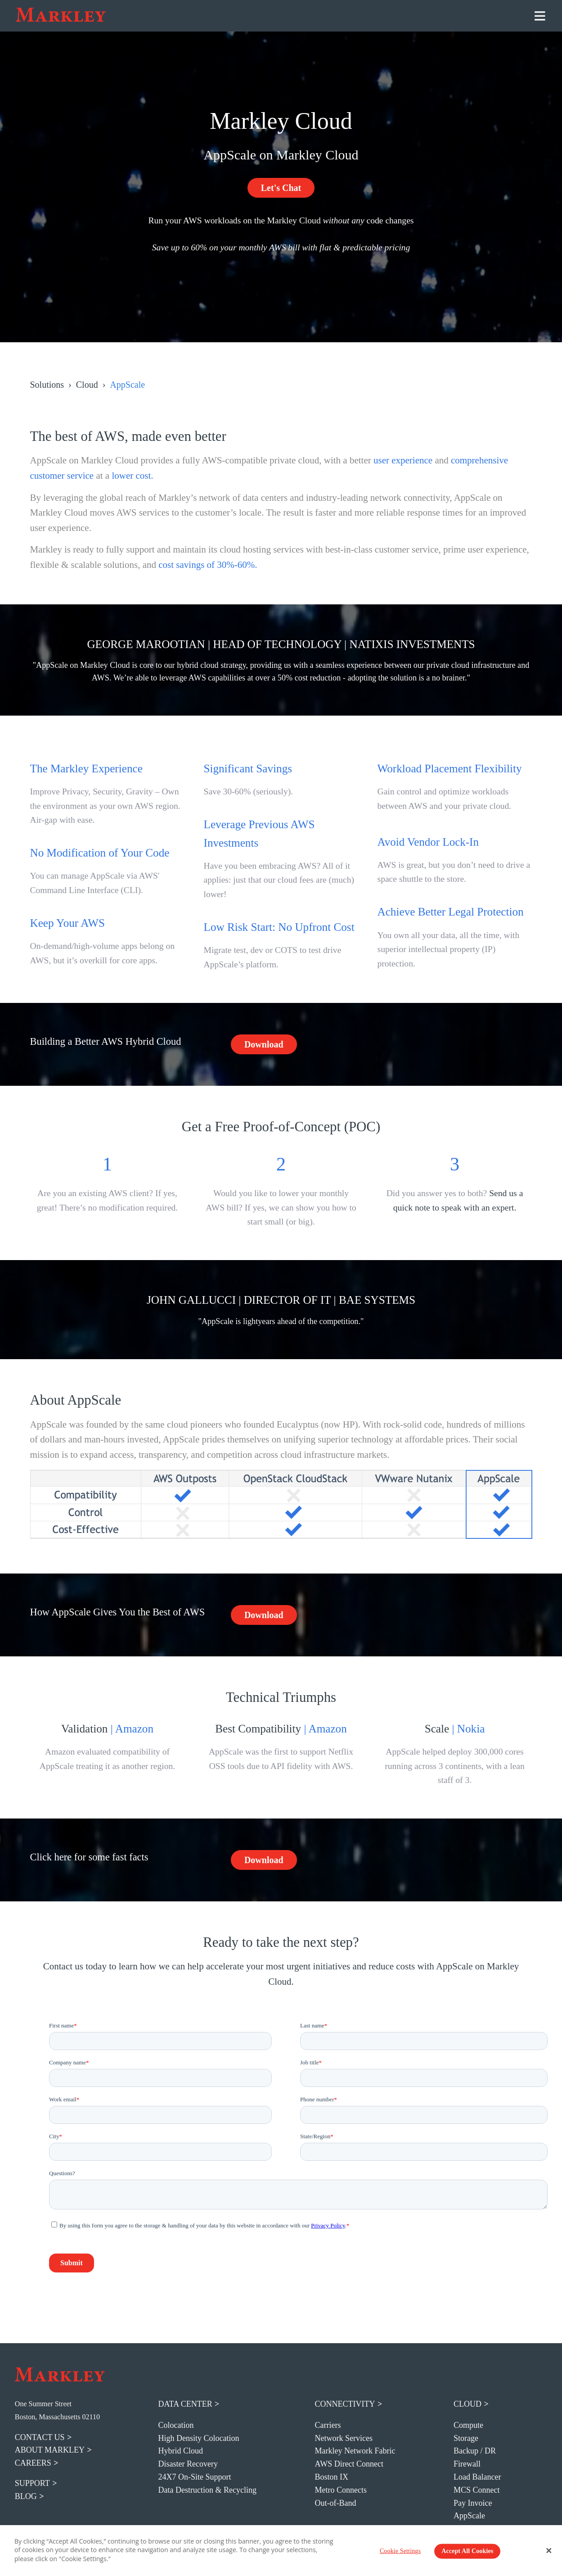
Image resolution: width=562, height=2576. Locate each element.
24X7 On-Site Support (194, 2476)
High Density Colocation (198, 2438)
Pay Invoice (473, 2503)
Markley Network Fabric (355, 2450)
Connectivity (345, 2403)
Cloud (87, 385)
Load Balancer (477, 2476)
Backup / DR (475, 2450)
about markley (50, 2449)
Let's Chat (281, 188)
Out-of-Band (335, 2503)
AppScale (469, 2515)
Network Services (344, 2438)
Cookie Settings (400, 2551)
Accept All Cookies (467, 2551)
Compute (468, 2425)
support (32, 2483)
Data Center (185, 2403)
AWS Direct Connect (349, 2463)
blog (26, 2496)
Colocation (176, 2425)
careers (33, 2462)
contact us (40, 2437)
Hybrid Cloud (180, 2450)
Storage (466, 2438)
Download (263, 1044)
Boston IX (332, 2476)
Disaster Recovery (188, 2463)
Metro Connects (341, 2489)
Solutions (47, 385)
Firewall (467, 2463)
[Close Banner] (549, 2550)
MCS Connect (477, 2489)
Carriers (328, 2425)
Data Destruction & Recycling (207, 2489)
